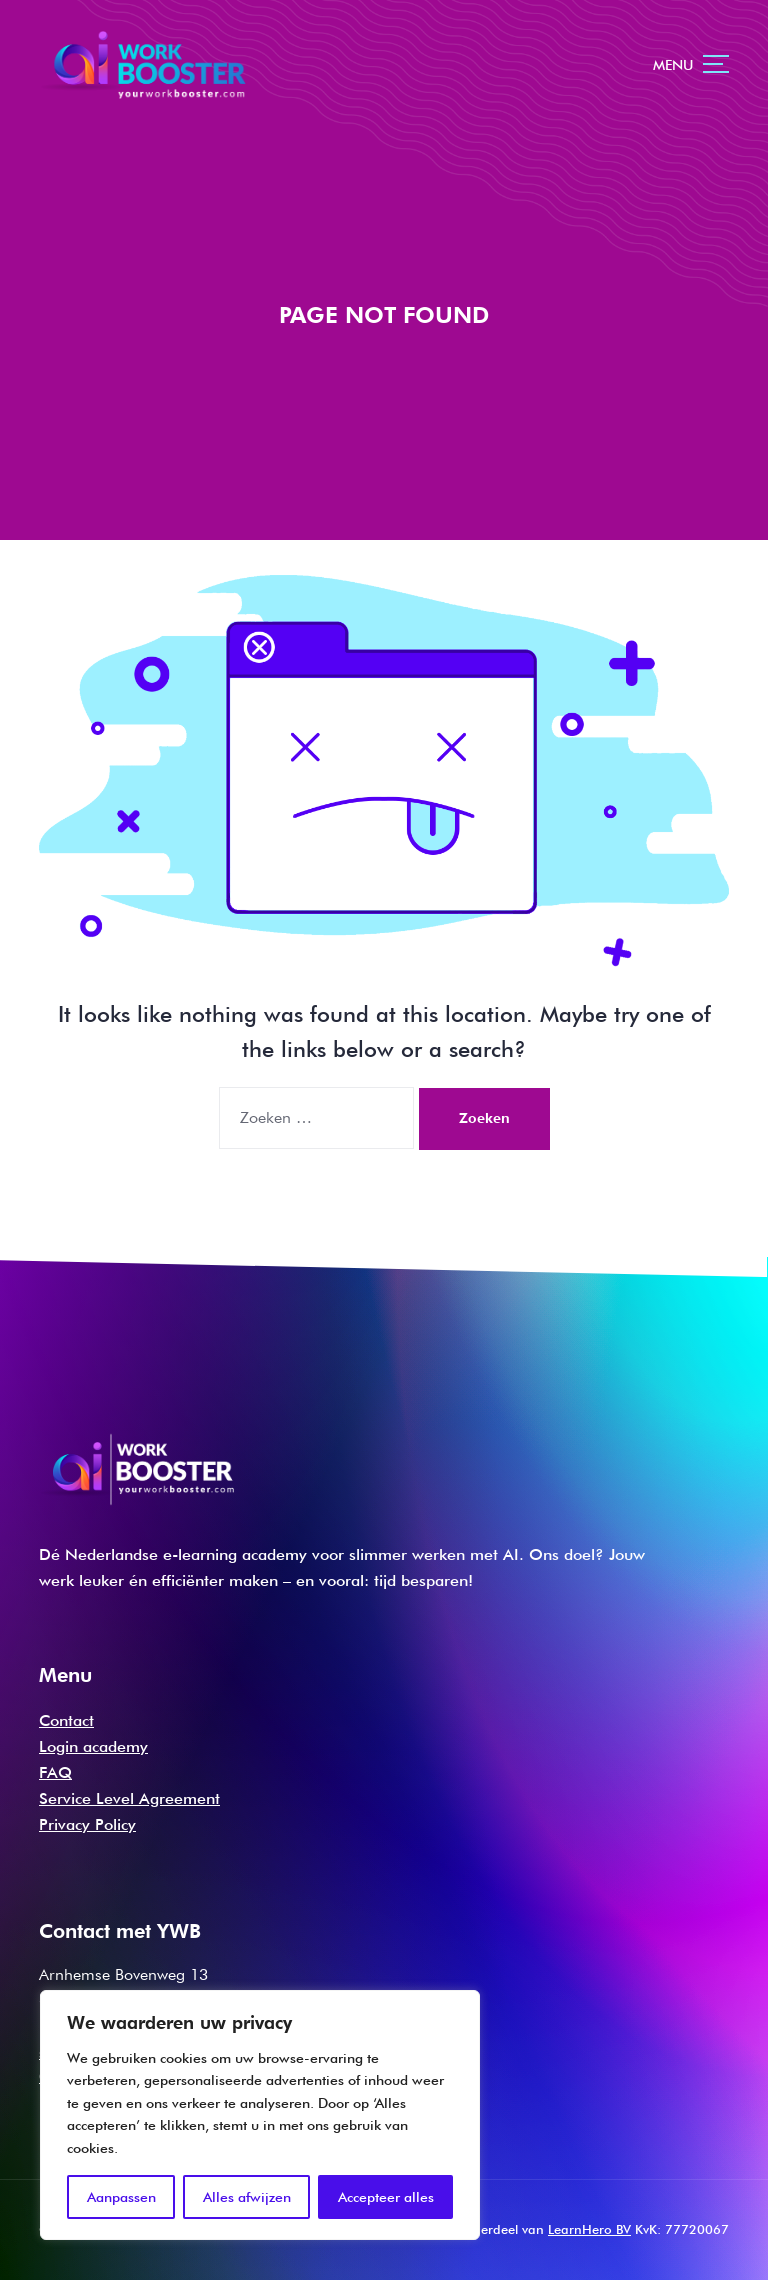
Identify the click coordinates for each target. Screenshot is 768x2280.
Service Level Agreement (129, 1798)
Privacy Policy (87, 1824)
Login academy (93, 1746)
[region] (260, 2115)
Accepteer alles (386, 2197)
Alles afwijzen (247, 2197)
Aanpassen (121, 2197)
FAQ (55, 1772)
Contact (66, 1720)
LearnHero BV (589, 2229)
